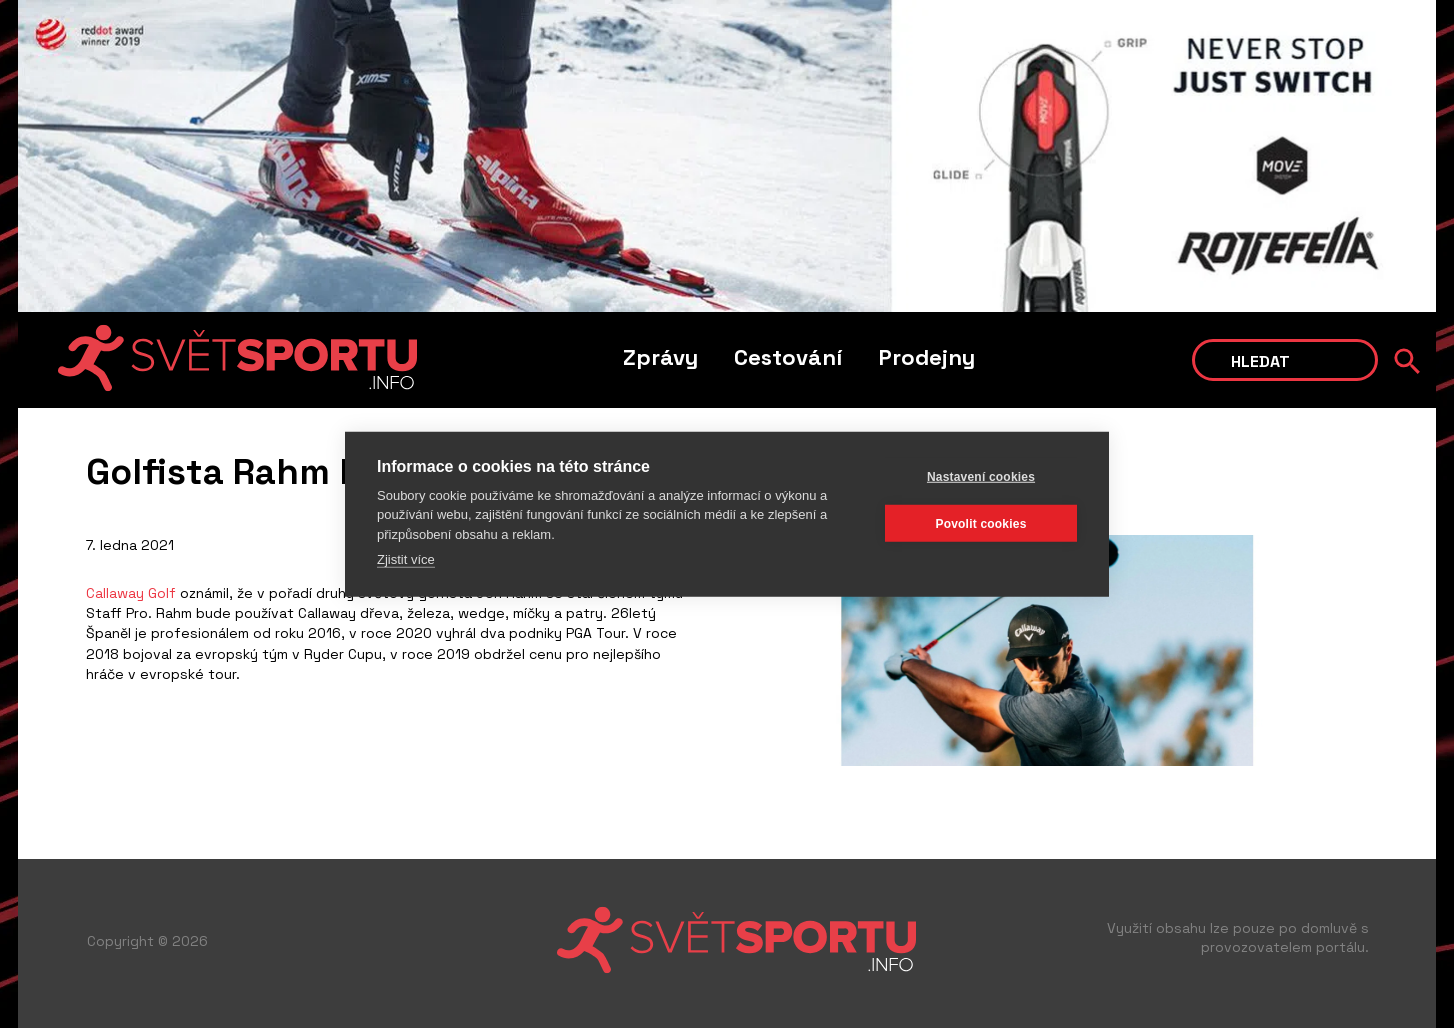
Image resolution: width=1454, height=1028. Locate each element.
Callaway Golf (131, 593)
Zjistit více (406, 559)
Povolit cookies (980, 523)
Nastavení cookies (981, 476)
